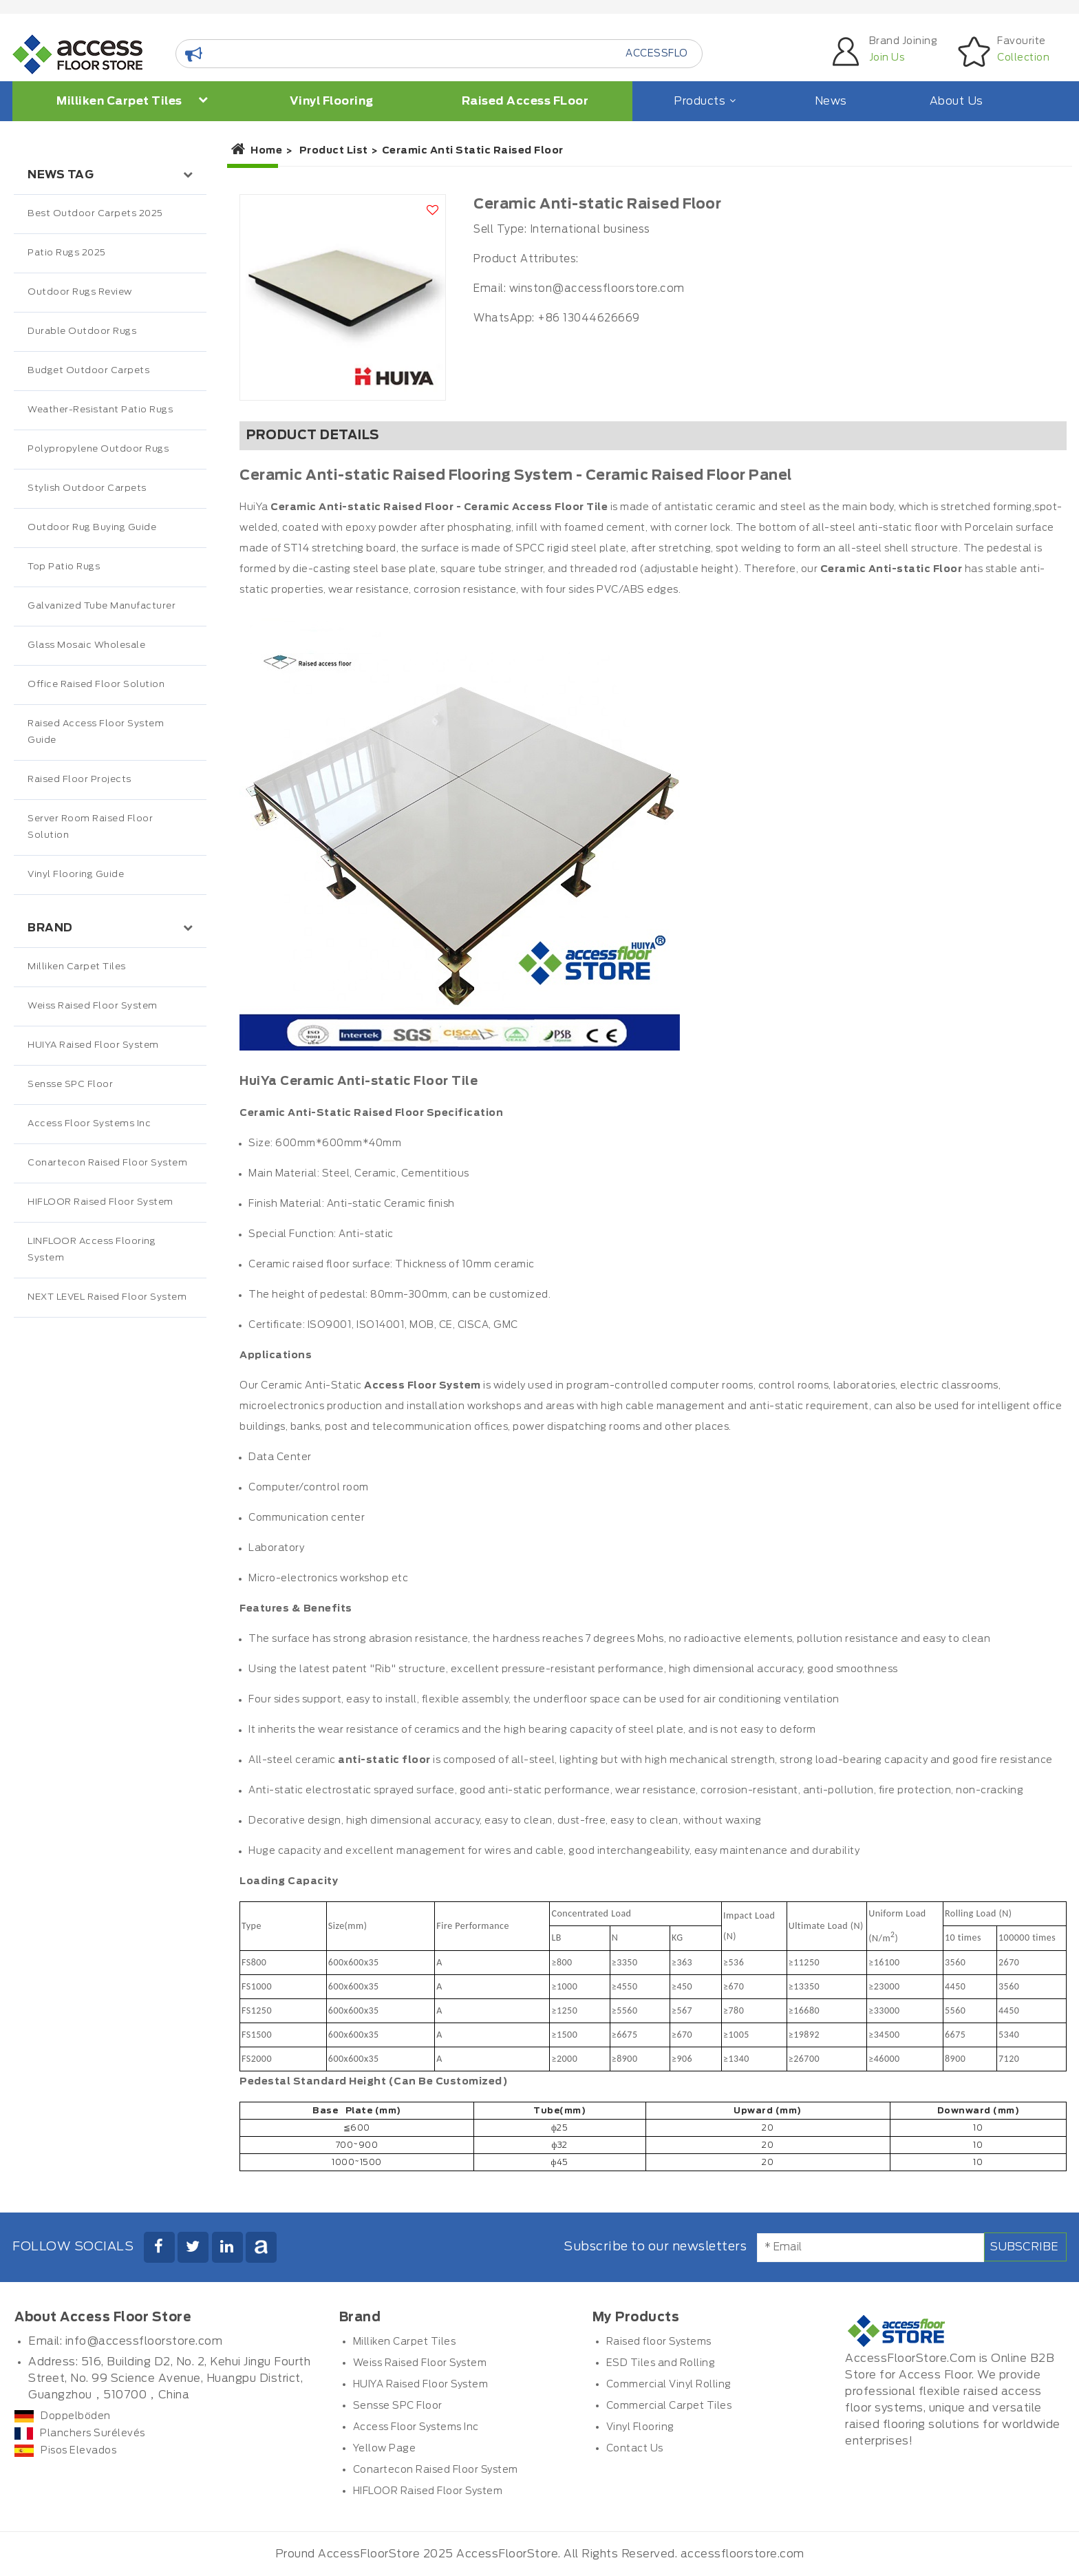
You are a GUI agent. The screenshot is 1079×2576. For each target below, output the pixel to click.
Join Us (887, 58)
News (831, 101)
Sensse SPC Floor (70, 1084)
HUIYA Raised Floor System (93, 1045)
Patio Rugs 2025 (67, 253)
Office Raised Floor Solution (96, 684)
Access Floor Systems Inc (89, 1123)
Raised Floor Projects (79, 779)
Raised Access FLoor (525, 101)
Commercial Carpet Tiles (669, 2406)
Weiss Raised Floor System (93, 1006)
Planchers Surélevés (79, 2433)
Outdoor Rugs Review (80, 292)
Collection (1023, 58)
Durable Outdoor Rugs (82, 331)
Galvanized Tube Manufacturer (101, 606)
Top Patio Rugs (64, 566)
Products (703, 101)
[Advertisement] (110, 1606)
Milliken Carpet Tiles (132, 100)
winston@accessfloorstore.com (597, 289)
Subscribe (1024, 2246)
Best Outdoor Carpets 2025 (95, 213)
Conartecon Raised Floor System (107, 1163)
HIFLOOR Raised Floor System (100, 1202)
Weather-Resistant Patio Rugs (100, 409)
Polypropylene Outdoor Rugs (98, 449)
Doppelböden (62, 2416)
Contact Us (634, 2448)
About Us (956, 101)
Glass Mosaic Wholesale (86, 645)
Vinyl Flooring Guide (76, 874)
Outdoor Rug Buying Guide (92, 527)
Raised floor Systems (659, 2342)
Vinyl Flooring (332, 101)
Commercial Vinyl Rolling (668, 2384)
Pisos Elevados (65, 2451)
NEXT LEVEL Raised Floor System (107, 1297)
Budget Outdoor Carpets (88, 370)
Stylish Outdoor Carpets (87, 488)
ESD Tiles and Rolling (661, 2363)
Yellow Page (384, 2448)
